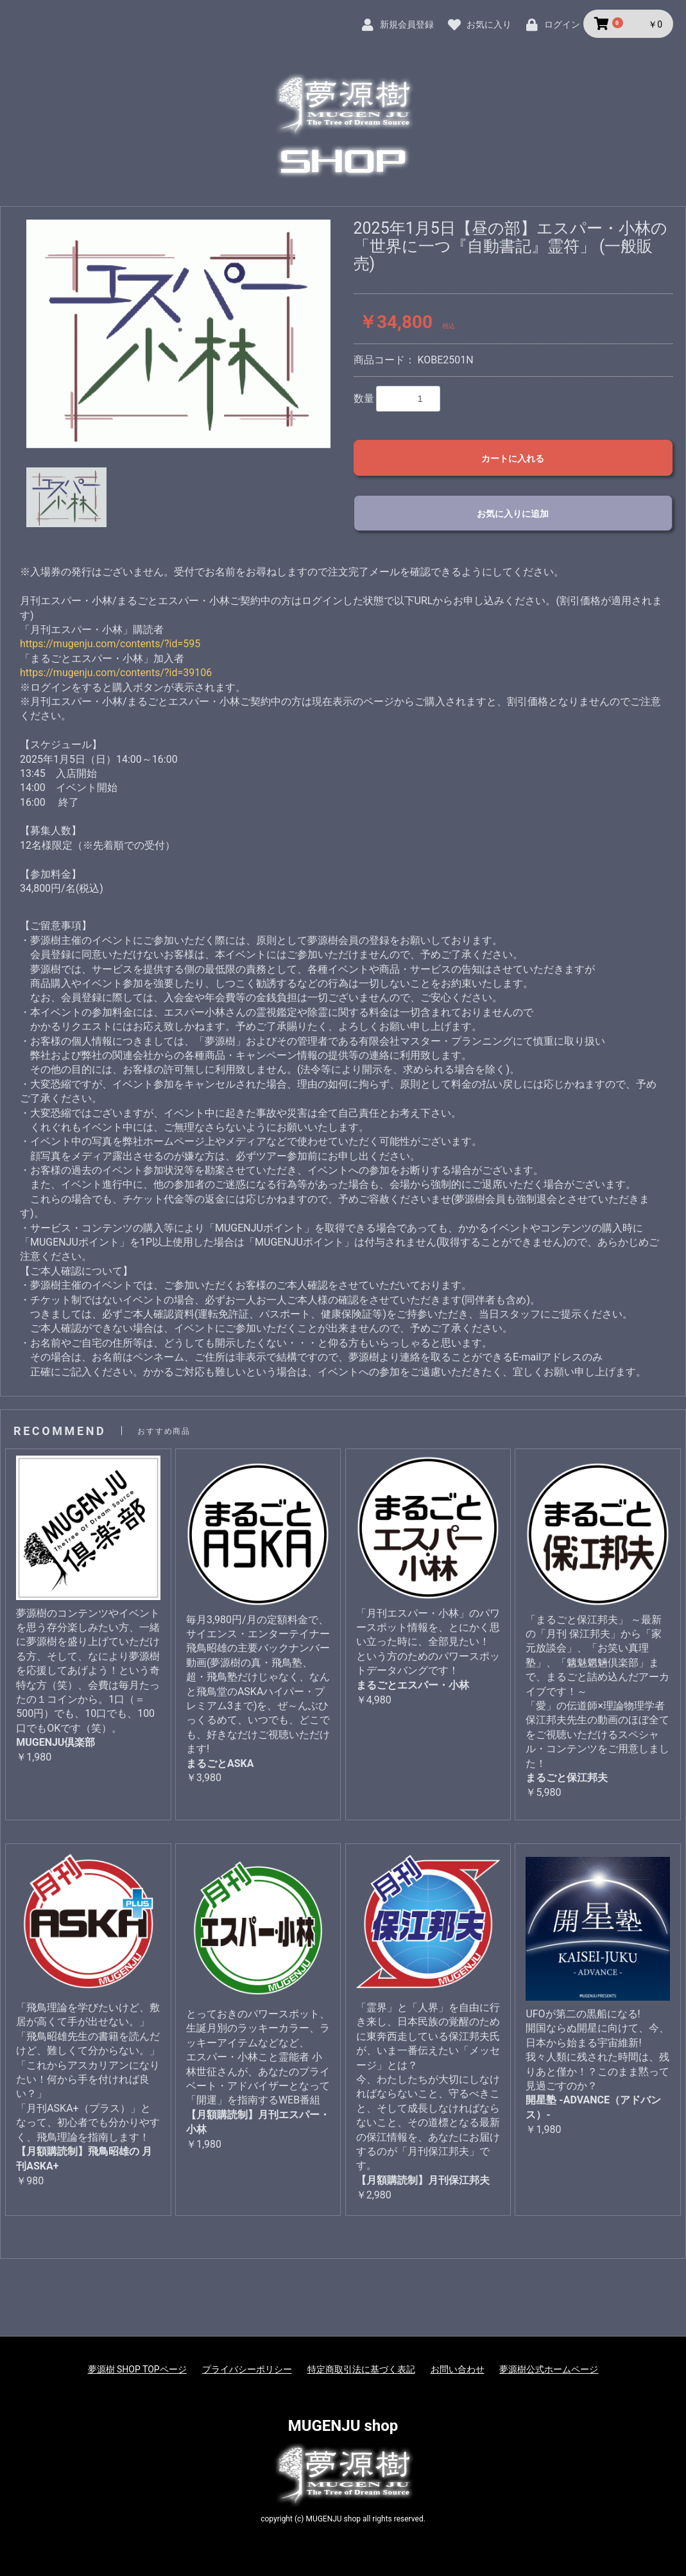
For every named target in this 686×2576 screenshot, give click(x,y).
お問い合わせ (457, 2369)
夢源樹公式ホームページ (548, 2369)
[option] (178, 334)
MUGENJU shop (343, 2426)
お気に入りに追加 (513, 514)
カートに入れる (512, 458)
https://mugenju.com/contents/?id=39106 (116, 672)
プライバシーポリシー (247, 2369)
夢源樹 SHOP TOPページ (137, 2369)
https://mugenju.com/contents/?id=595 (110, 644)
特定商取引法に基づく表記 (361, 2369)
